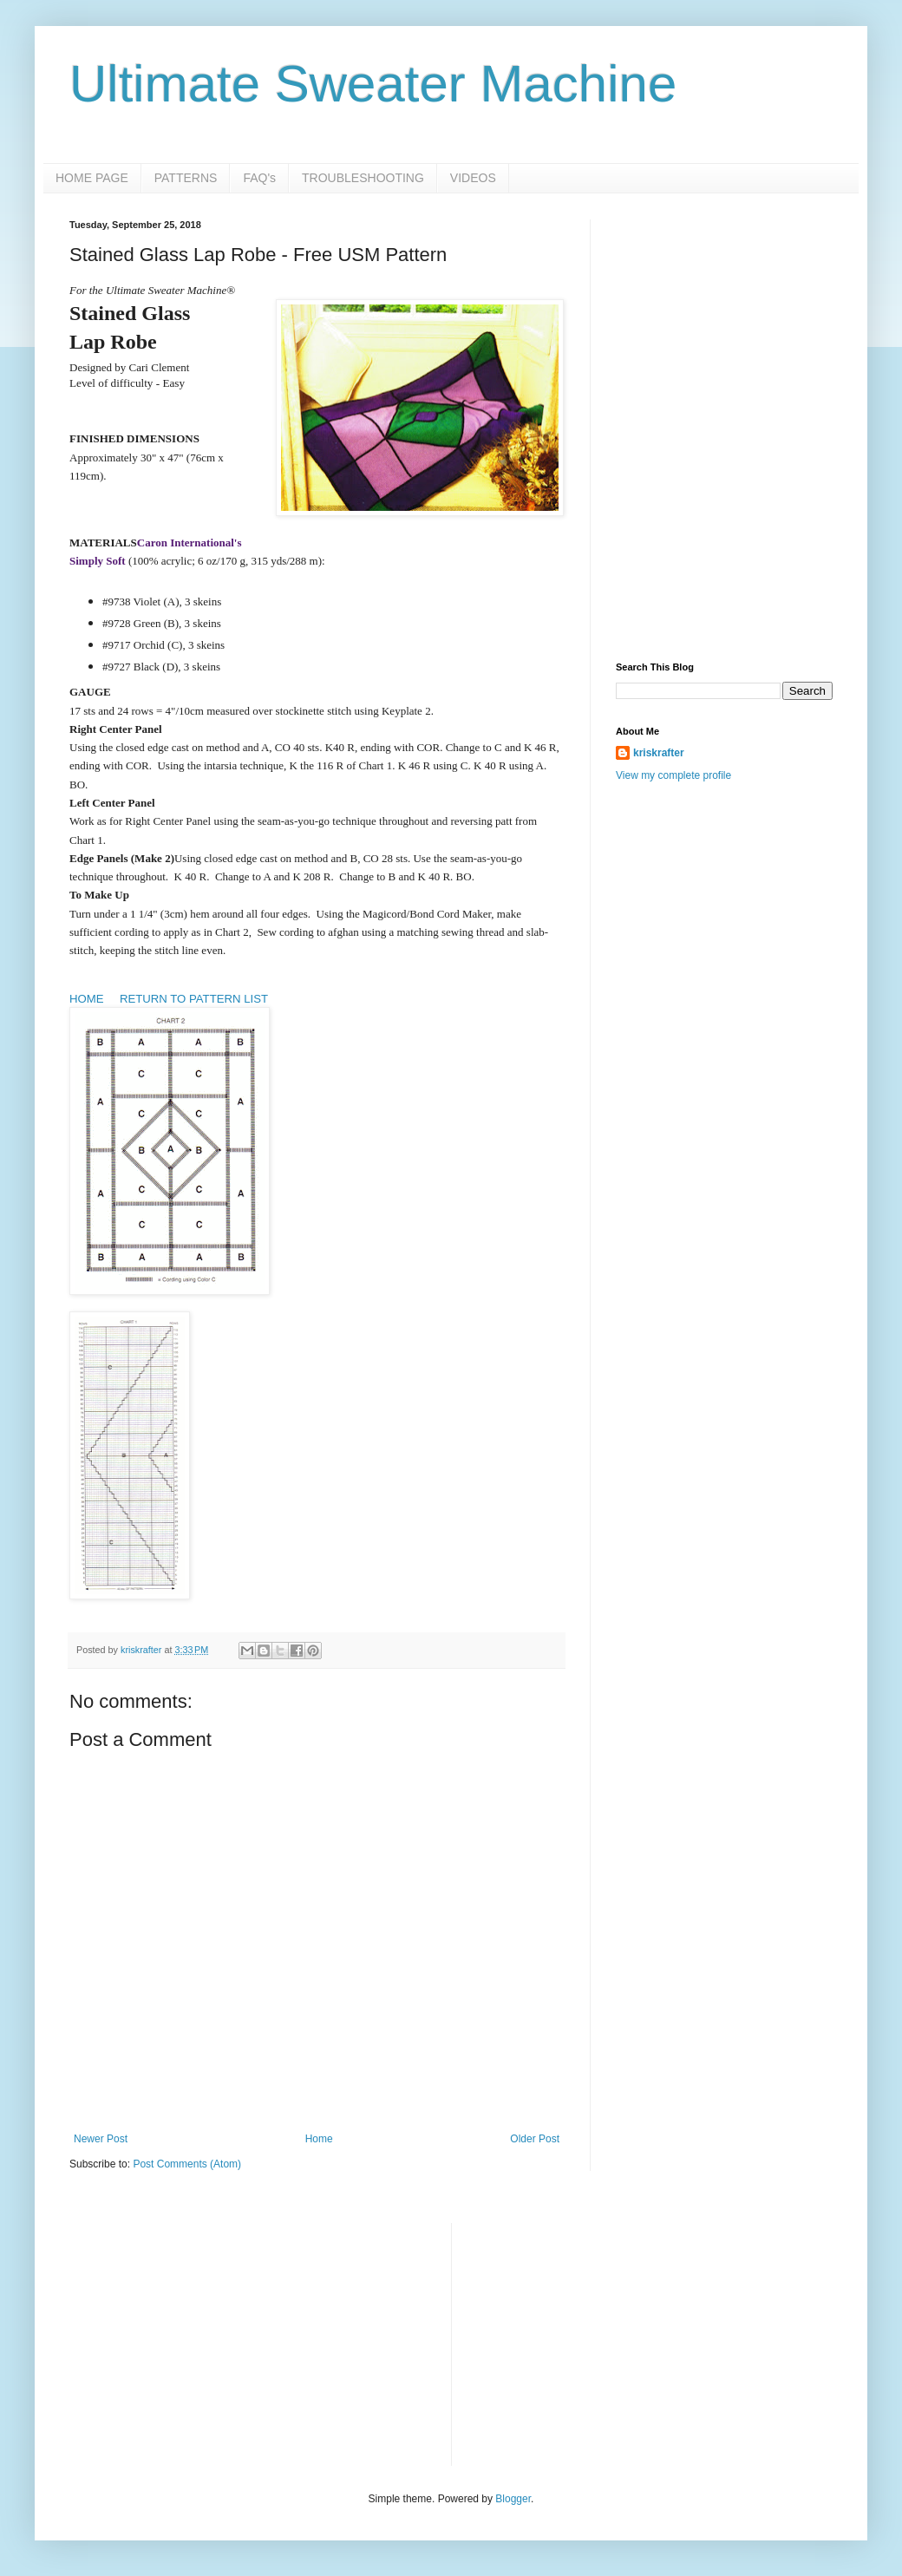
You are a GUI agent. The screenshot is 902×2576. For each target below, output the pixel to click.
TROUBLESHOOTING (363, 178)
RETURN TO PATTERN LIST (192, 998)
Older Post (534, 2139)
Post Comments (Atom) (187, 2164)
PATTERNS (186, 178)
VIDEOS (473, 178)
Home (319, 2139)
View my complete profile (673, 775)
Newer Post (100, 2139)
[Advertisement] (724, 327)
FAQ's (259, 178)
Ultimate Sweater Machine (372, 84)
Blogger (513, 2499)
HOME (86, 998)
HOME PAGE (92, 178)
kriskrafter (658, 753)
